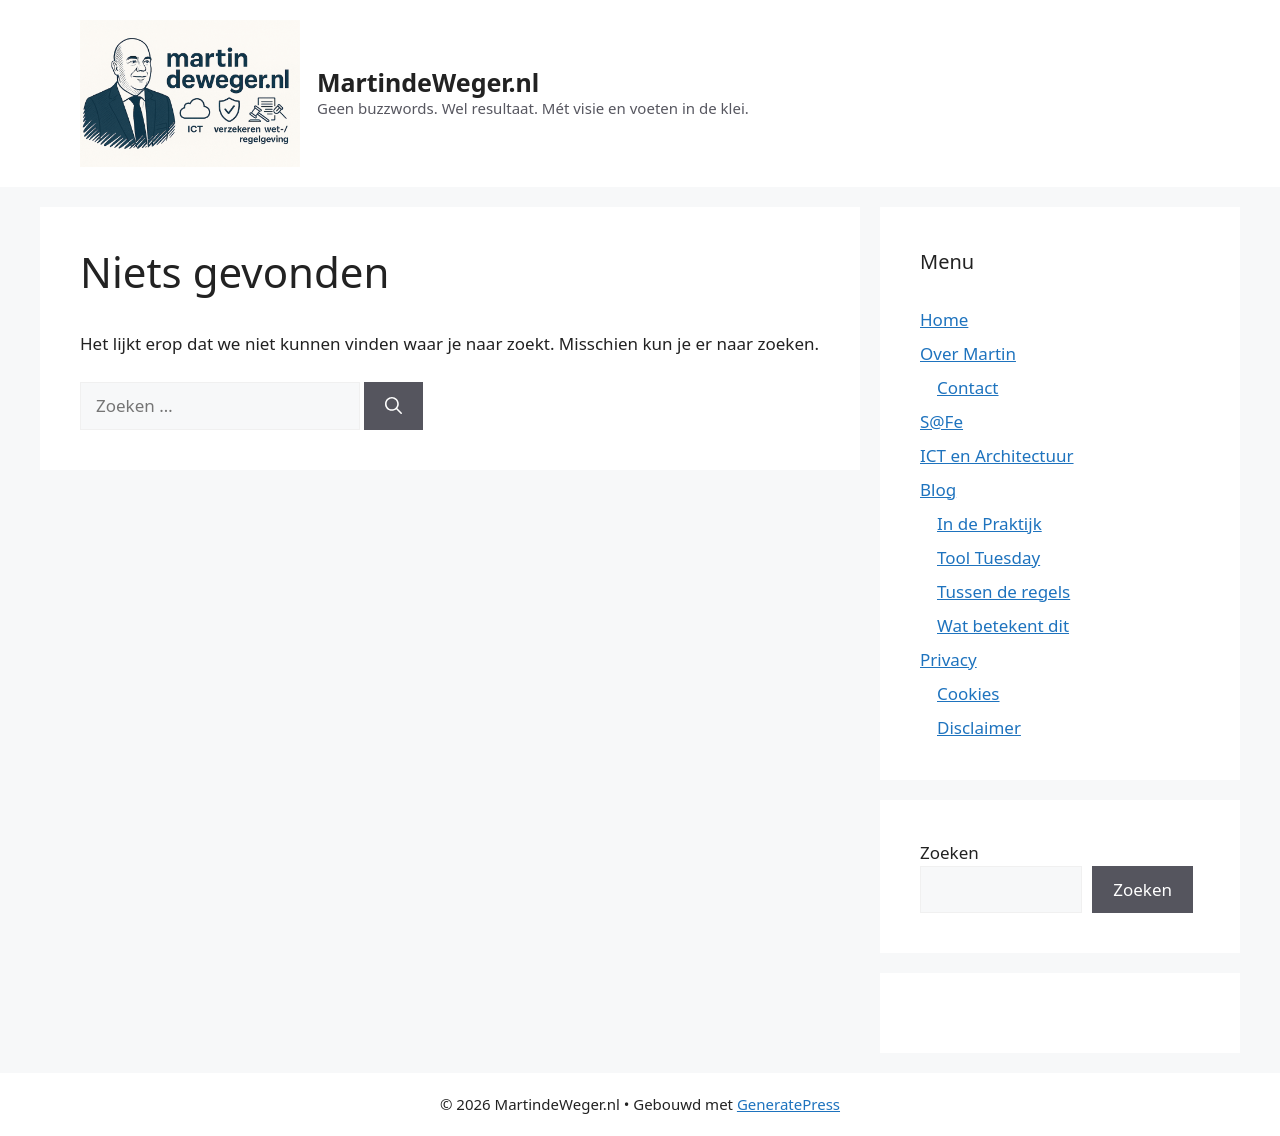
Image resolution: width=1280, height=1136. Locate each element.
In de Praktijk (989, 523)
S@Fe (941, 421)
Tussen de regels (1003, 591)
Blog (938, 489)
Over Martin (968, 353)
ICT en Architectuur (997, 455)
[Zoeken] (393, 406)
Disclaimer (979, 727)
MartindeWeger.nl (428, 82)
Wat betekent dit (1003, 625)
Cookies (968, 693)
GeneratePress (788, 1104)
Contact (968, 387)
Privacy (948, 659)
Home (944, 319)
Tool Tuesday (988, 557)
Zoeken (949, 852)
